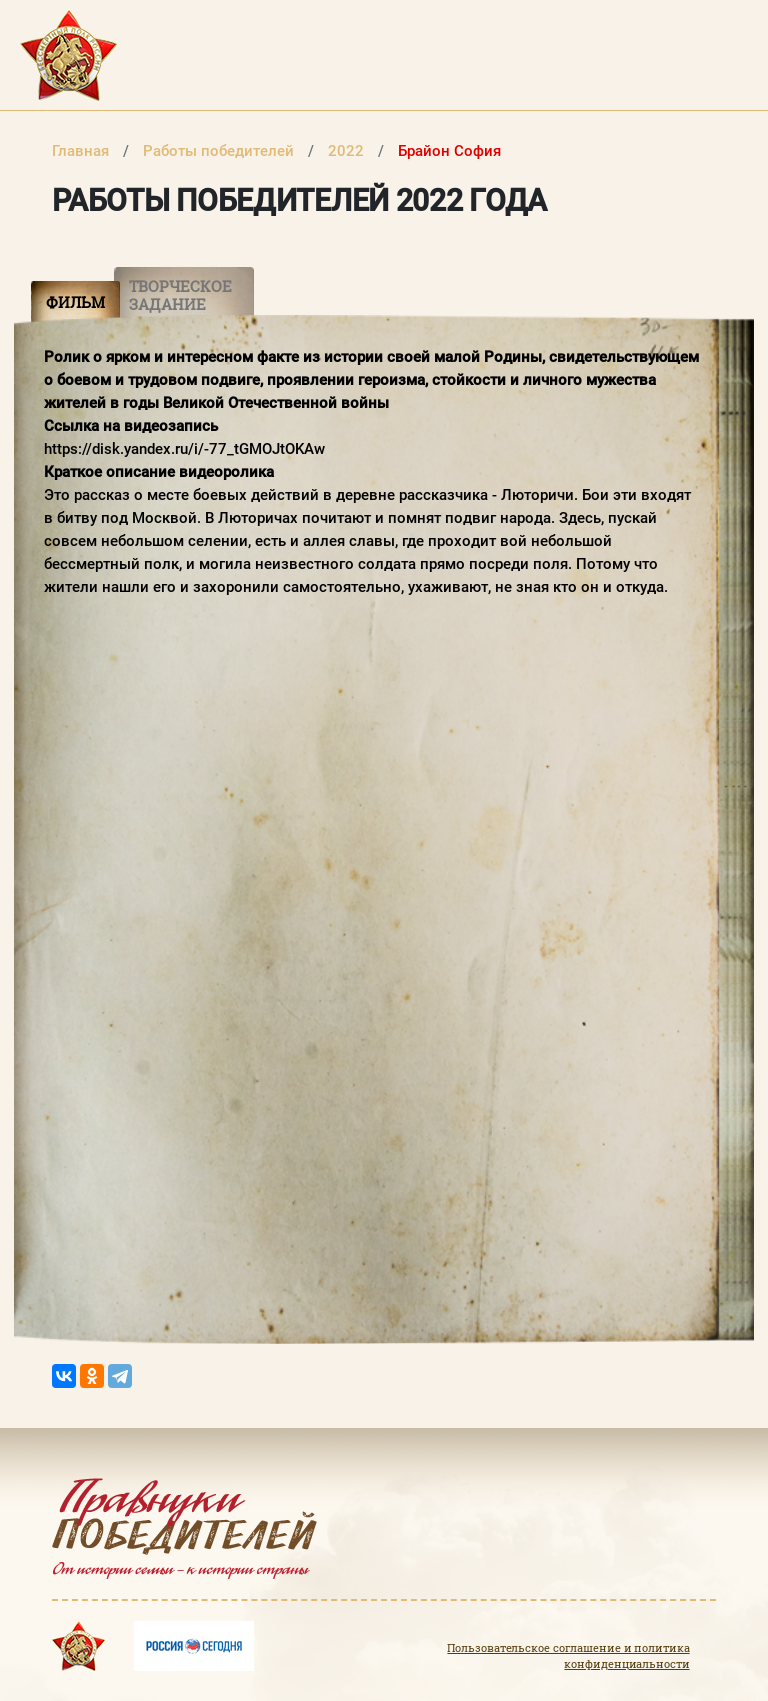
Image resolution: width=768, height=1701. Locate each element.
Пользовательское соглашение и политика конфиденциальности (568, 1656)
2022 (348, 151)
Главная (82, 151)
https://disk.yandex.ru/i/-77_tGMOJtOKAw (184, 449)
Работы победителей (220, 151)
